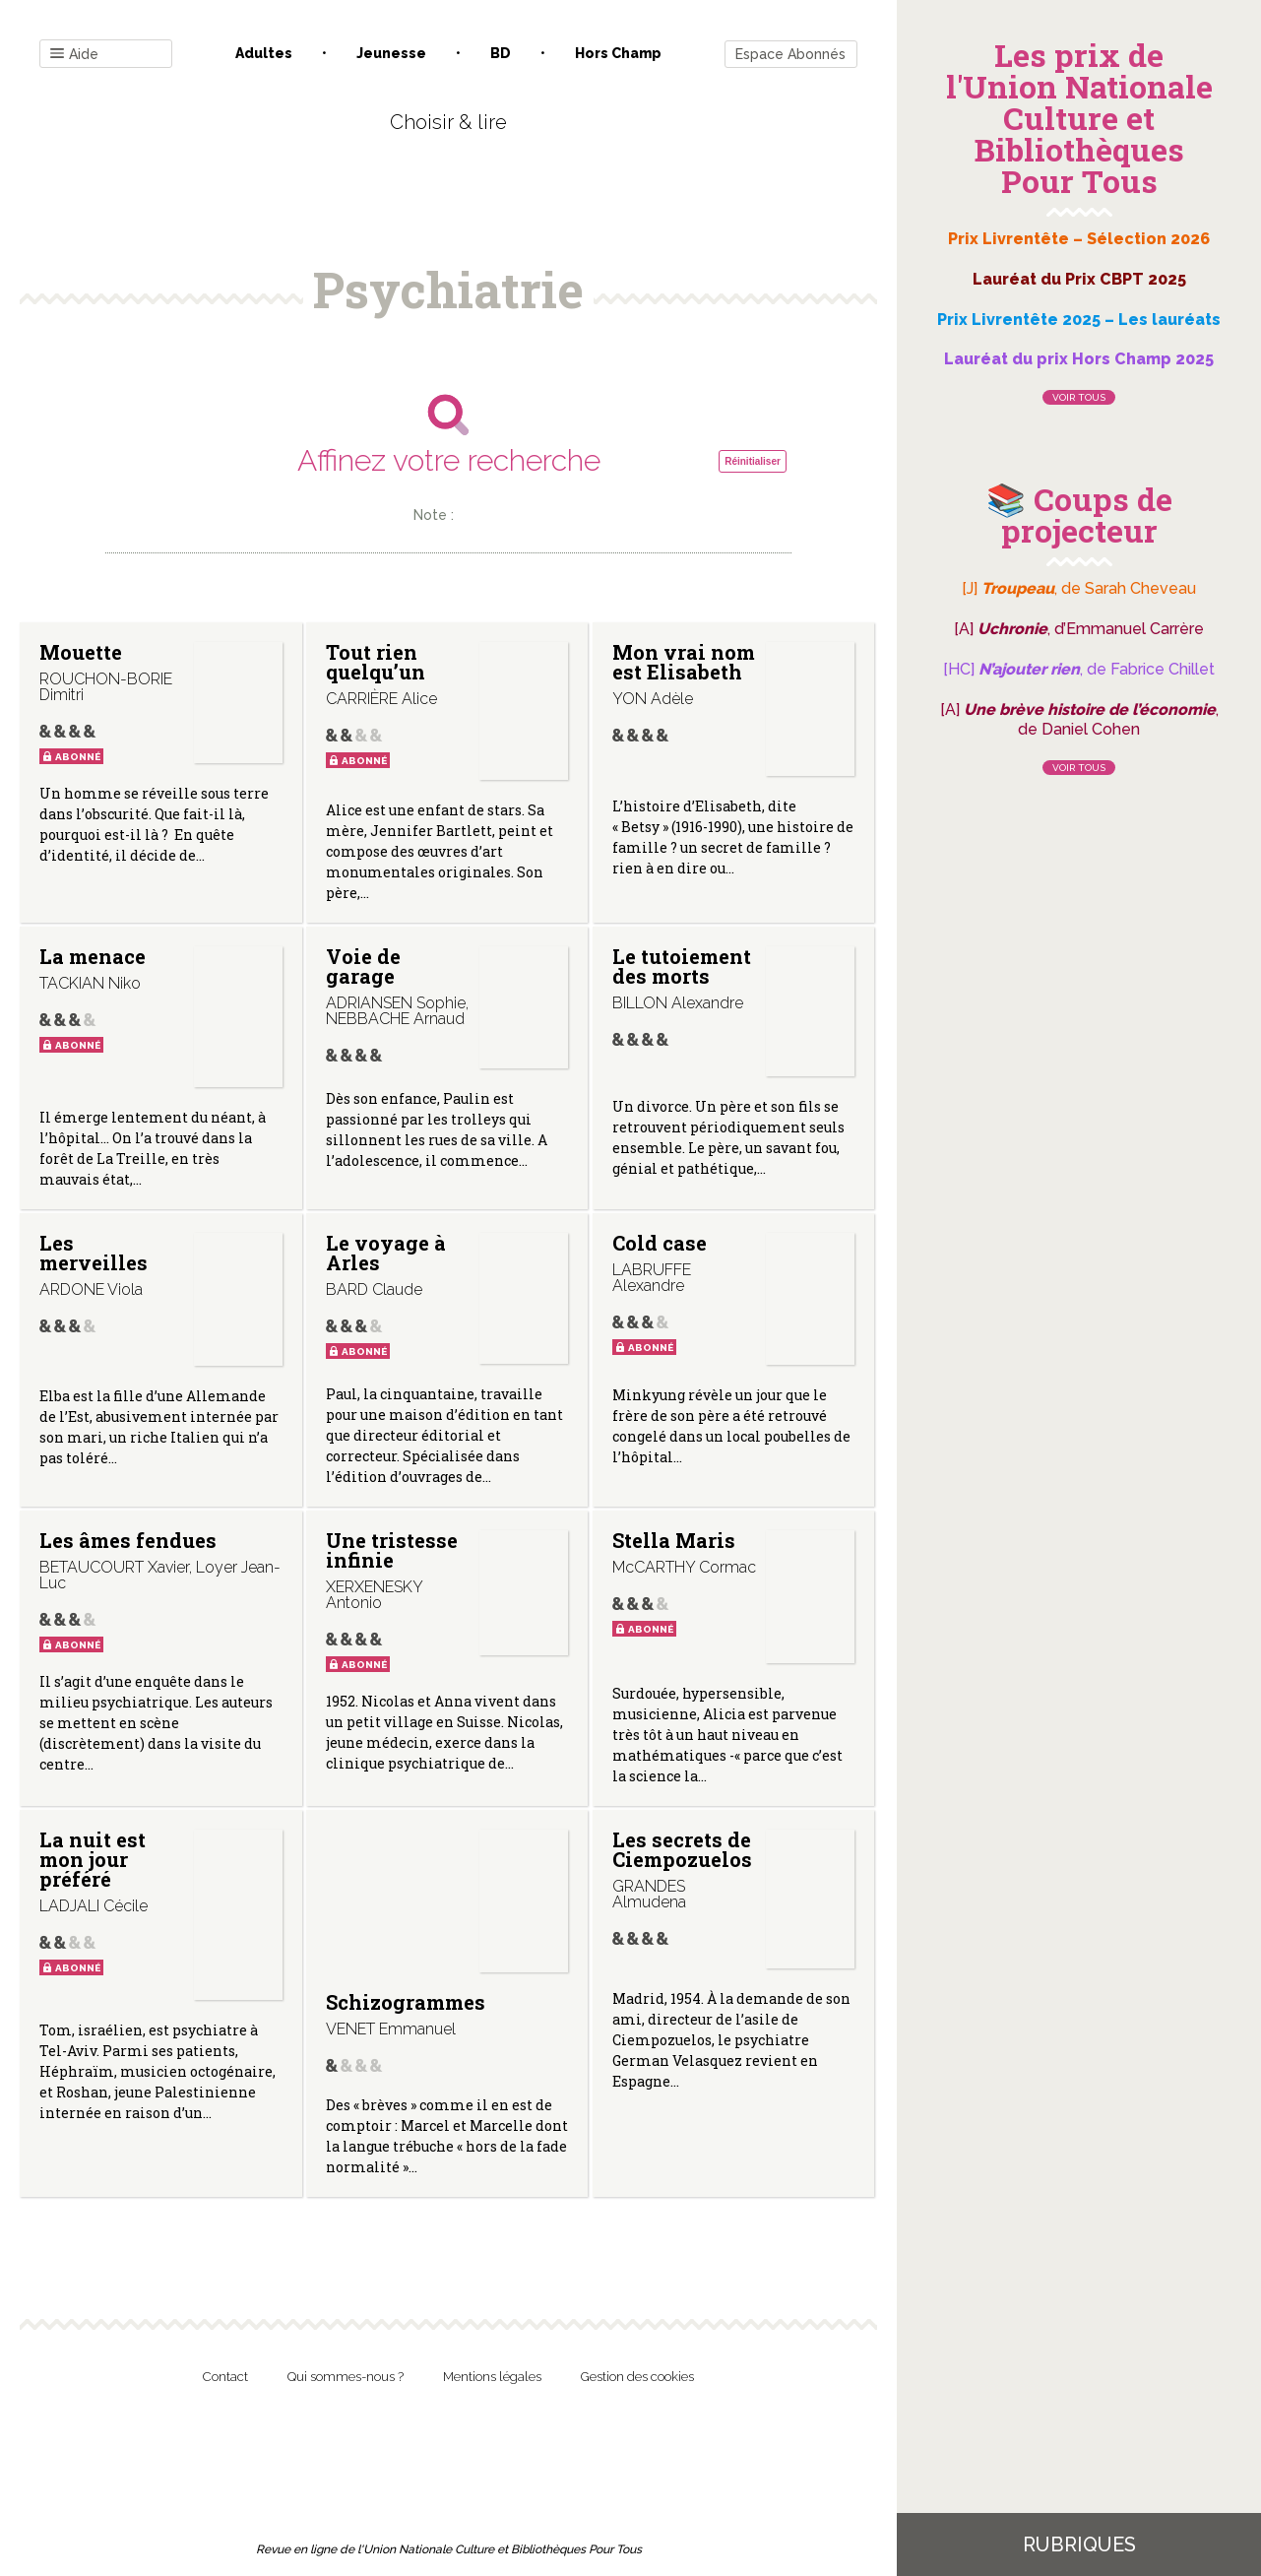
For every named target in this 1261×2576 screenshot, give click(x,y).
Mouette (80, 652)
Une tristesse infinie (392, 1550)
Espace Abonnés (790, 54)
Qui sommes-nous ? (345, 2376)
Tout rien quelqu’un (375, 661)
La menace (92, 956)
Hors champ (618, 53)
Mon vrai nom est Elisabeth (683, 661)
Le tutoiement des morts (681, 966)
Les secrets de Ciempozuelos (682, 1849)
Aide (74, 54)
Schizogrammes (405, 2002)
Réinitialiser (753, 461)
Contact (225, 2376)
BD (500, 53)
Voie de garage (363, 966)
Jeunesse (391, 53)
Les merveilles (93, 1252)
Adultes (263, 53)
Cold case (659, 1243)
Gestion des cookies (637, 2376)
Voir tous (1078, 397)
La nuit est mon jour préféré (92, 1859)
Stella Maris (673, 1540)
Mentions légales (492, 2376)
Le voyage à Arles (386, 1252)
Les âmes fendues (128, 1540)
